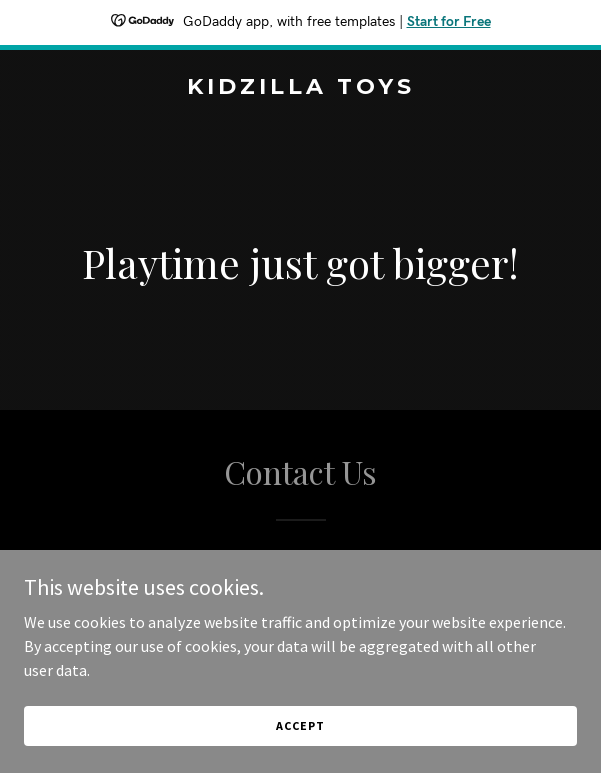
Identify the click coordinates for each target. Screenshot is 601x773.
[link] (300, 88)
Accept (300, 725)
